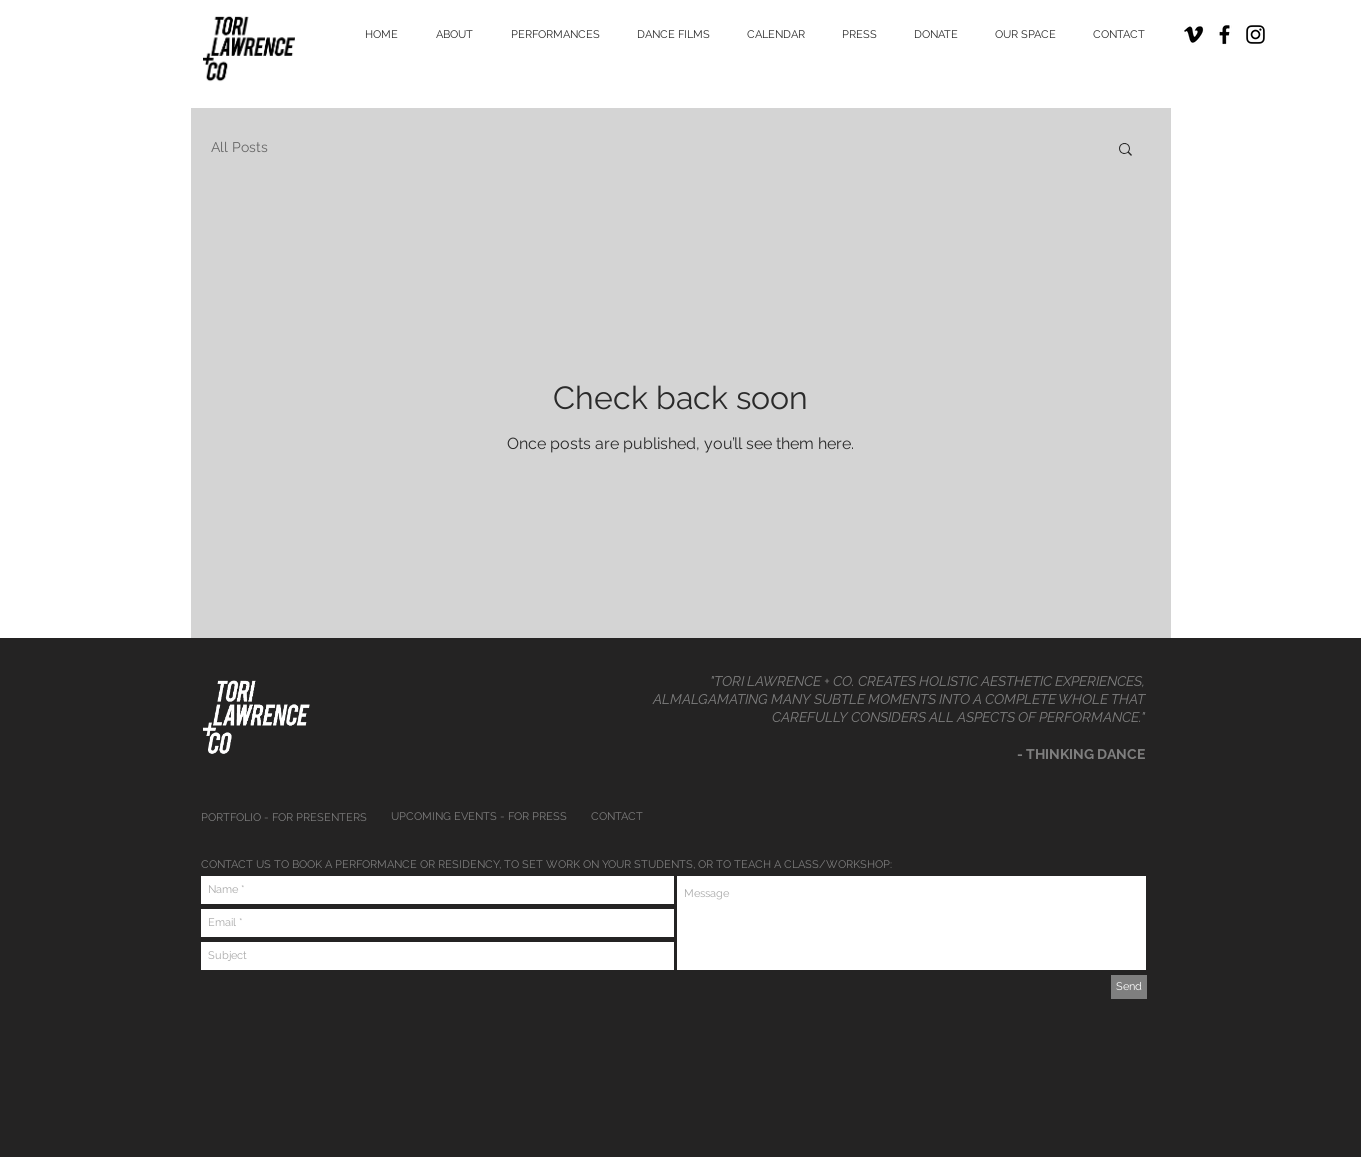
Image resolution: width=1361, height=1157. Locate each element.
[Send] (1129, 987)
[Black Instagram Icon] (1255, 34)
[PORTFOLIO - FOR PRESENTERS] (288, 818)
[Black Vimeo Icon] (1193, 34)
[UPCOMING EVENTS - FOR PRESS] (481, 817)
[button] (1125, 150)
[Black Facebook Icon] (1224, 34)
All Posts (239, 147)
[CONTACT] (673, 817)
